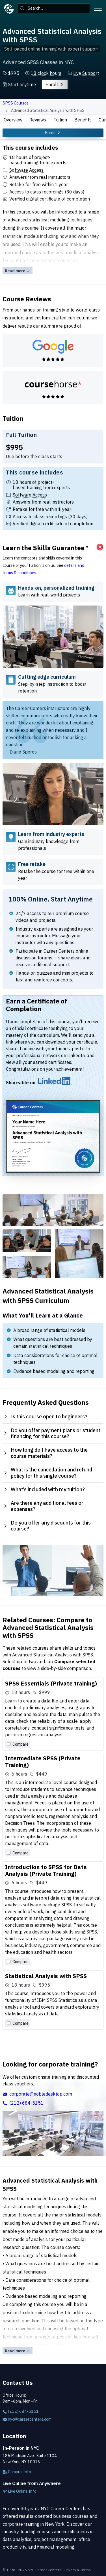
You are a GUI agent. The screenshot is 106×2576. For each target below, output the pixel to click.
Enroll (55, 84)
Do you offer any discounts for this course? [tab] (47, 1525)
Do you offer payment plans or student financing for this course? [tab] (52, 1433)
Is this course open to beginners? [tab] (45, 1416)
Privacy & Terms (77, 2570)
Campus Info (17, 2471)
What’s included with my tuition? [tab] (44, 1489)
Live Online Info (19, 2491)
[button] (43, 73)
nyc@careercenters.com (27, 2419)
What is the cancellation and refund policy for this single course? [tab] (47, 1472)
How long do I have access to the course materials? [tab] (45, 1453)
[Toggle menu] (97, 8)
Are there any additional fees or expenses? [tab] (43, 1506)
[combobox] (54, 8)
